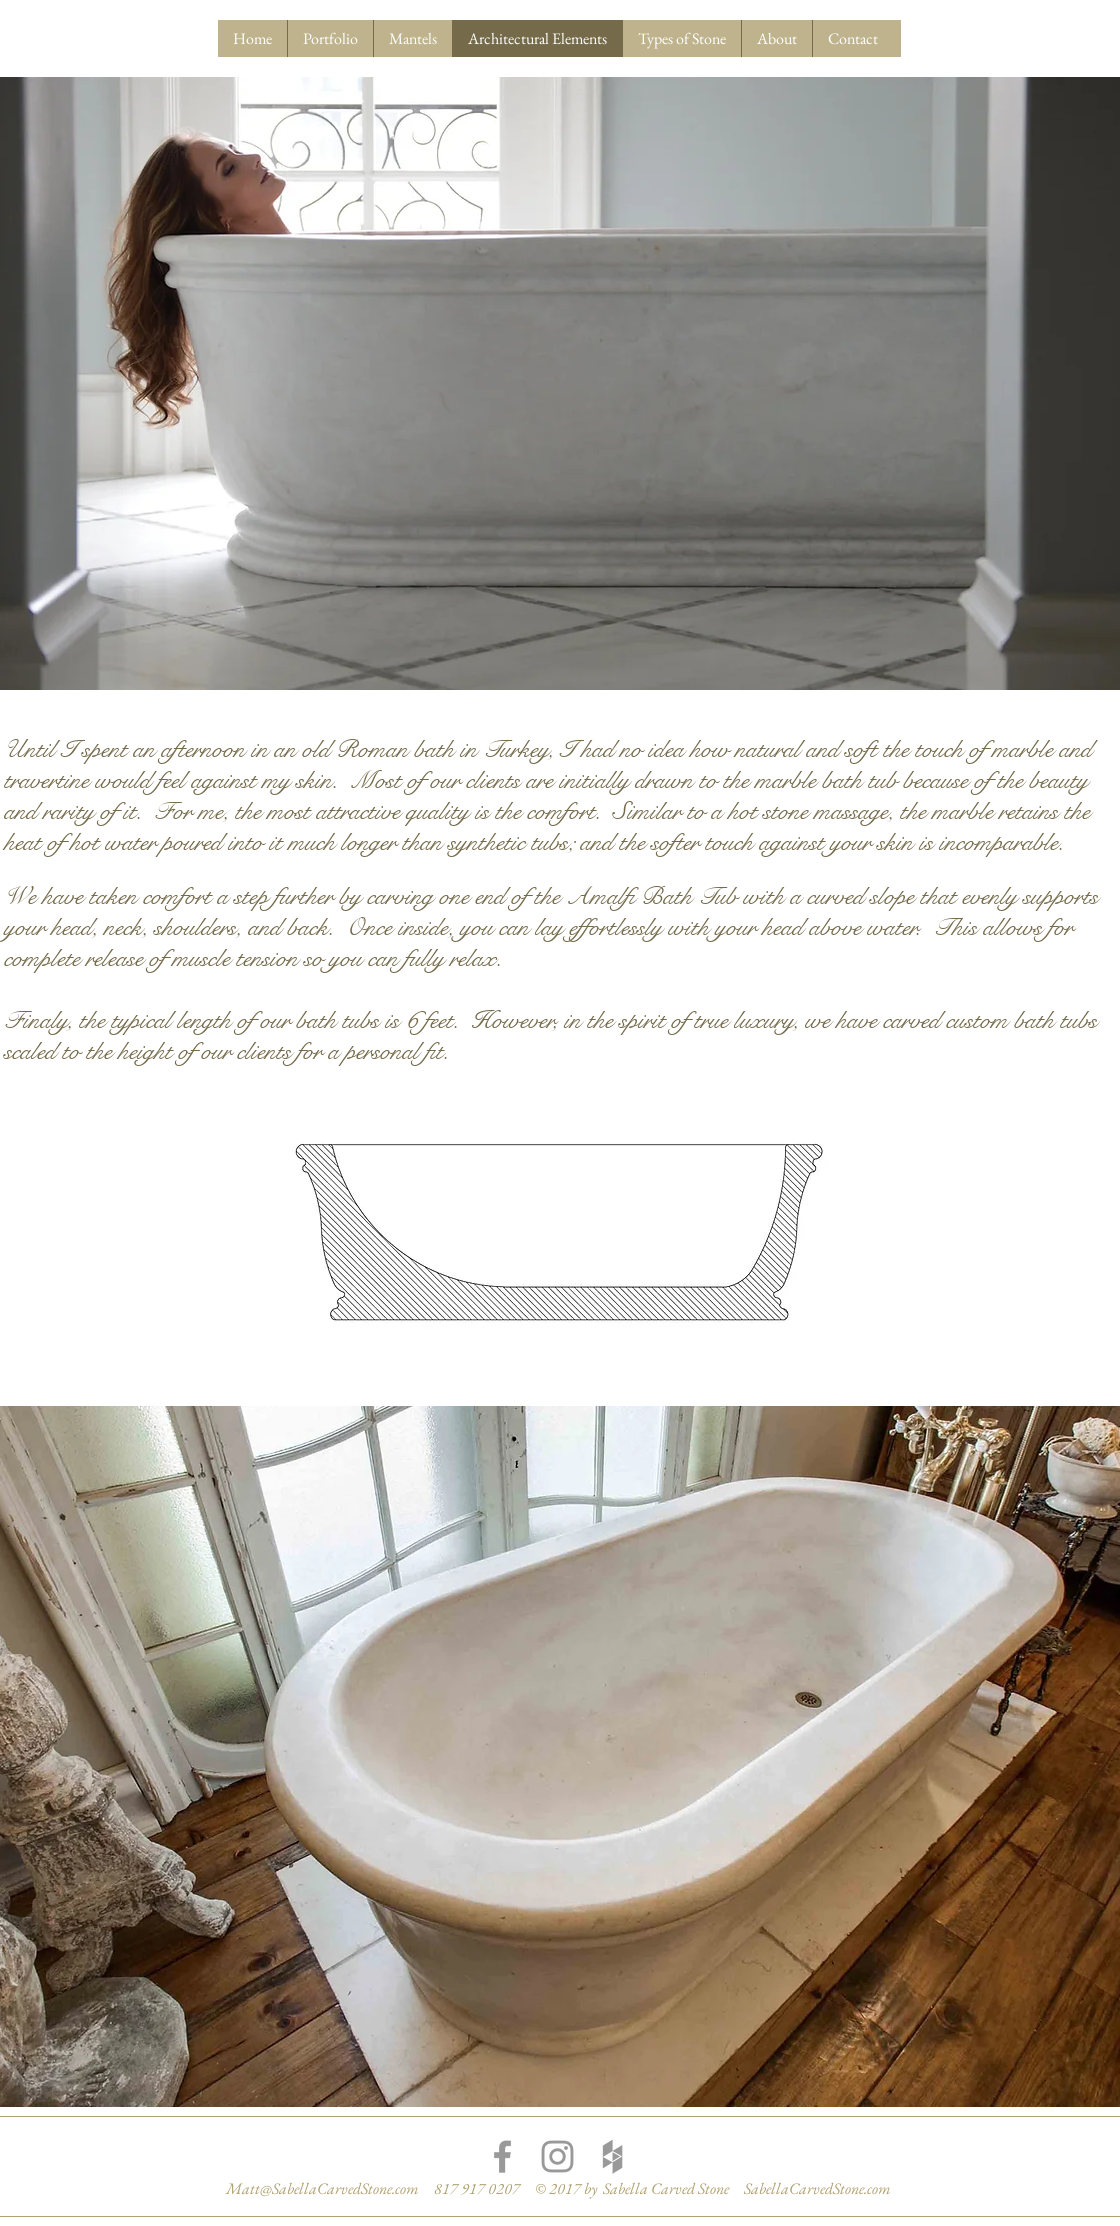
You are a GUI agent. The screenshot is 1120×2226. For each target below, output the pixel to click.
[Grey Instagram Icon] (557, 2156)
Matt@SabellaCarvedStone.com (322, 2188)
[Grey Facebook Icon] (502, 2156)
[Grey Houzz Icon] (612, 2156)
